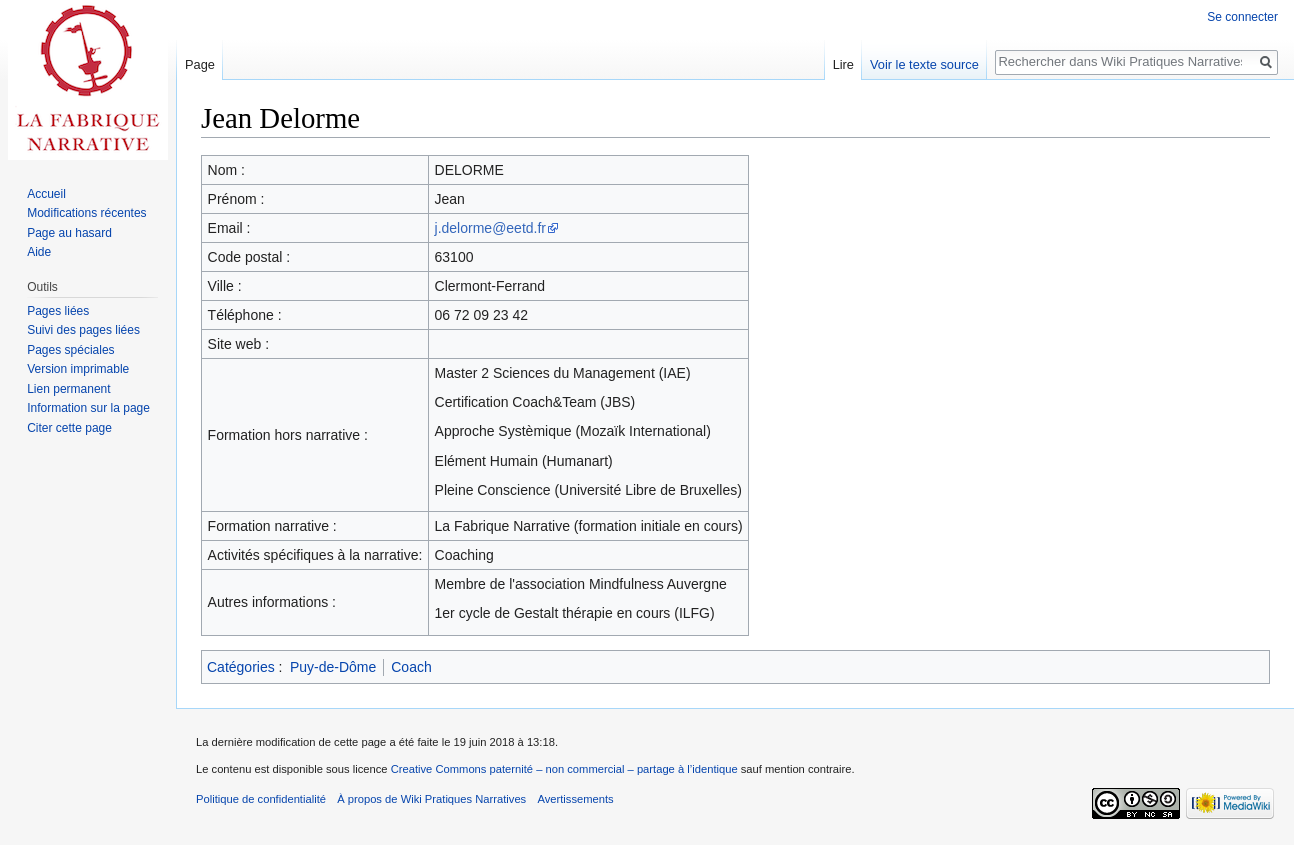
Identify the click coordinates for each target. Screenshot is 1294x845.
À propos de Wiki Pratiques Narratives (431, 799)
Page (200, 64)
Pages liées (58, 311)
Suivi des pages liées (83, 330)
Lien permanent (68, 389)
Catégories (241, 667)
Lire (843, 64)
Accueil (46, 194)
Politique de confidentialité (261, 799)
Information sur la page (88, 408)
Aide (39, 252)
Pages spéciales (70, 350)
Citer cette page (69, 428)
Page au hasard (69, 233)
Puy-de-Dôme (333, 667)
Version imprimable (78, 369)
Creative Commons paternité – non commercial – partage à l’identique (564, 769)
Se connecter (1242, 17)
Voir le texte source (924, 64)
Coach (411, 667)
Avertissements (575, 799)
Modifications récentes (86, 213)
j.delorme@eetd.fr (490, 228)
